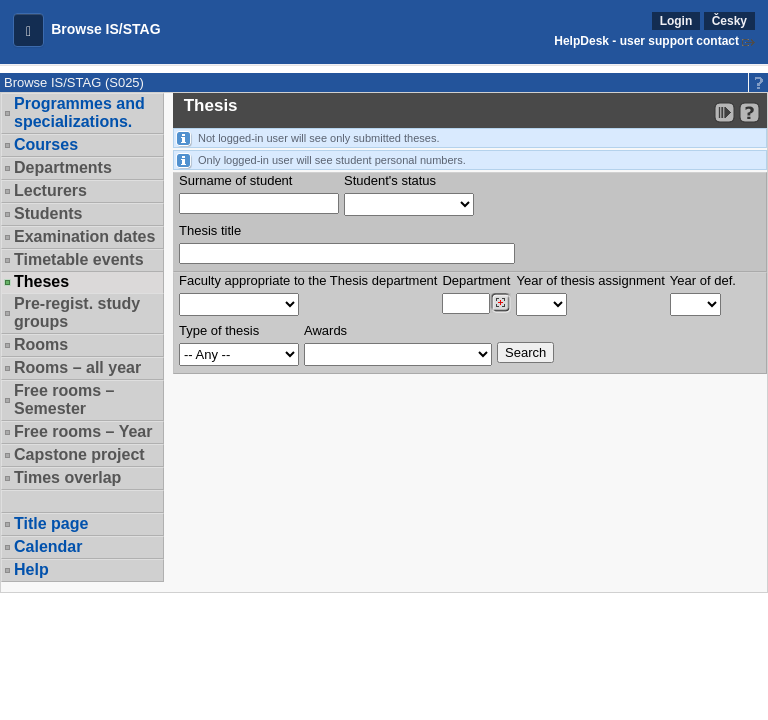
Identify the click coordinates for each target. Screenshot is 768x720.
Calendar (48, 546)
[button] (28, 30)
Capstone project (79, 454)
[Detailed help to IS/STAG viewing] (749, 112)
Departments (63, 167)
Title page (51, 523)
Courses (46, 144)
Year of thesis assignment (590, 280)
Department (476, 280)
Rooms (41, 344)
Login (676, 21)
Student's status (390, 180)
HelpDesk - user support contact (646, 41)
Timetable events (79, 259)
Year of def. (703, 280)
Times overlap (67, 477)
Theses (41, 282)
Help (31, 569)
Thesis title (210, 230)
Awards (325, 330)
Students (48, 213)
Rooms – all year (77, 367)
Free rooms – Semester (64, 399)
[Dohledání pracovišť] (500, 303)
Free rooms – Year (83, 431)
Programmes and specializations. (79, 112)
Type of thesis (219, 330)
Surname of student (235, 180)
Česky (729, 21)
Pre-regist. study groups (77, 312)
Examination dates (84, 236)
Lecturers (50, 190)
